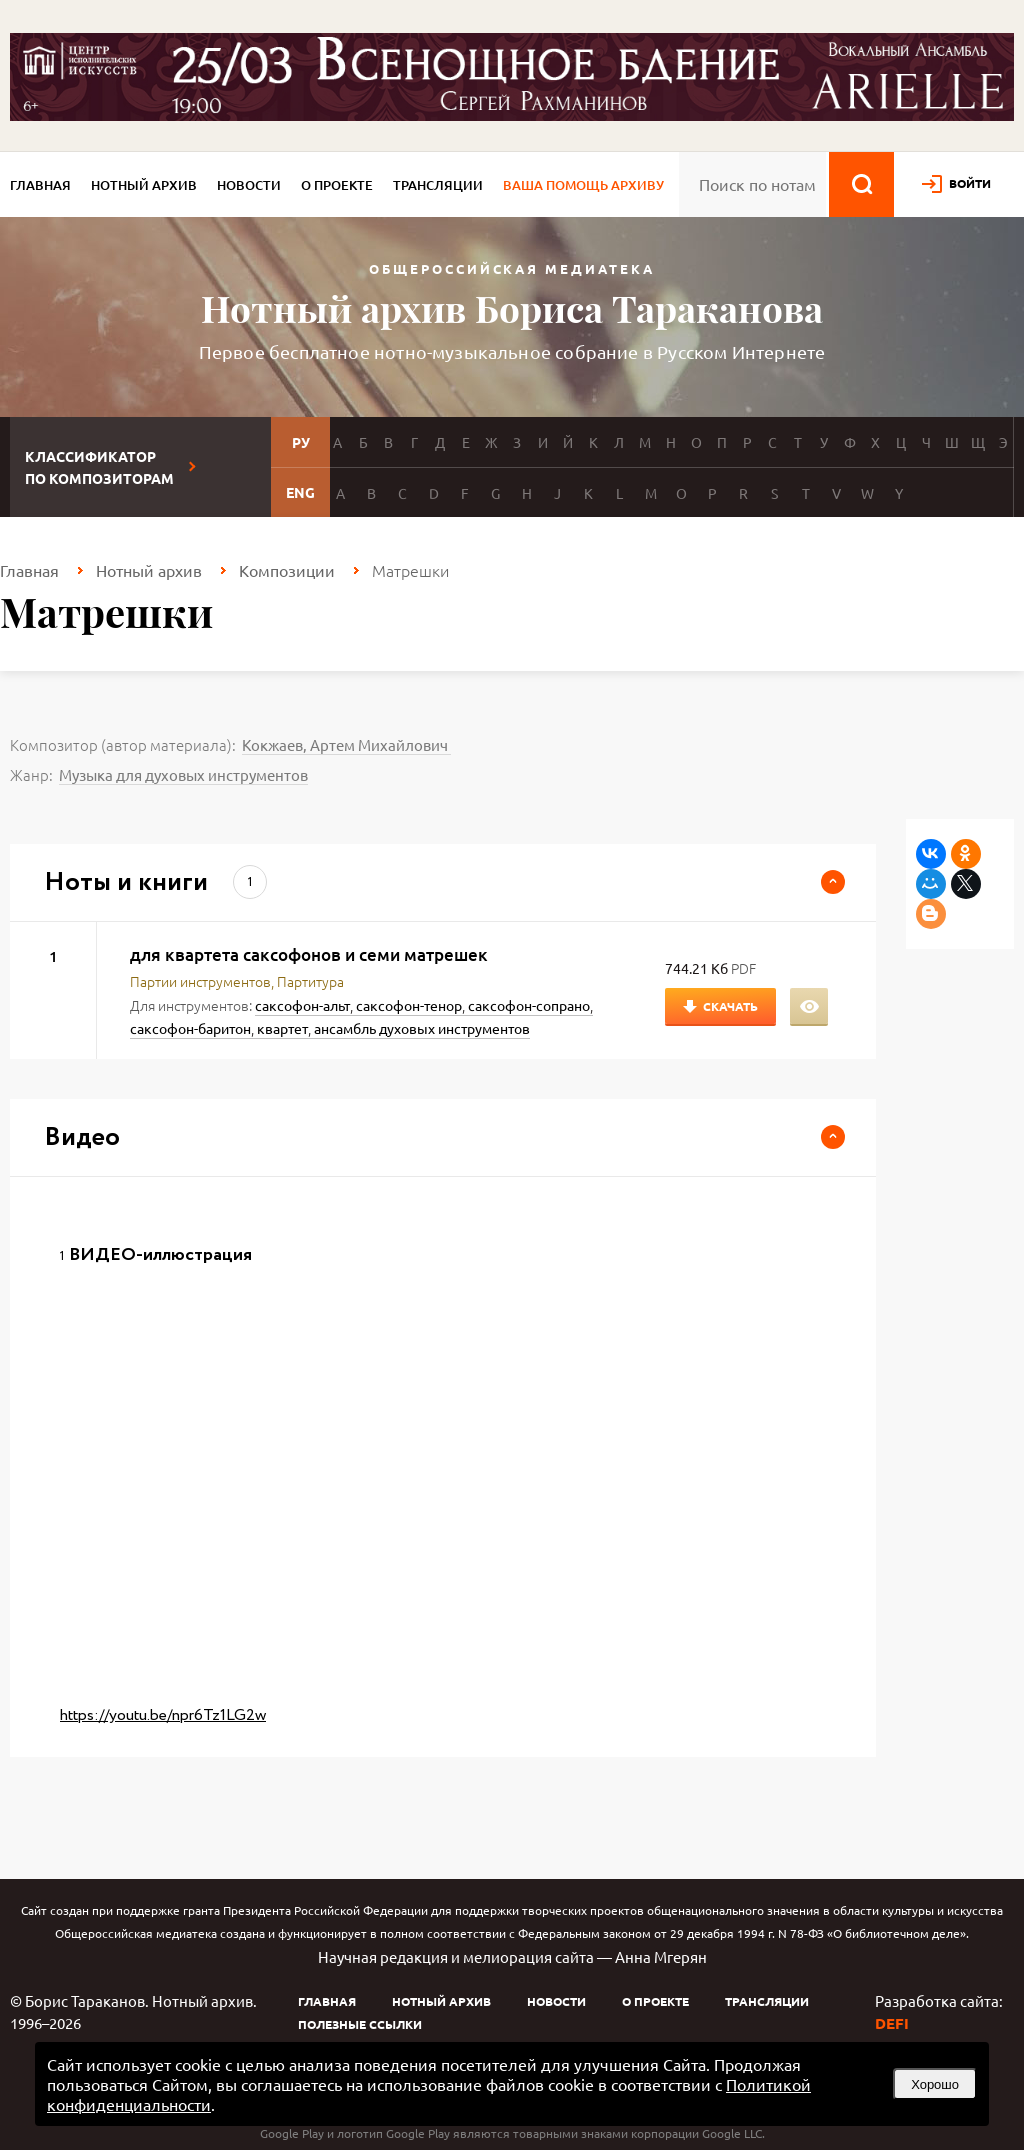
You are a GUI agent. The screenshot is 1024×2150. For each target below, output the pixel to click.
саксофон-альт (302, 1005)
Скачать (730, 1006)
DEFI (892, 2023)
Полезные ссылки (360, 2024)
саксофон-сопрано (529, 1005)
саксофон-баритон (190, 1028)
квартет (282, 1028)
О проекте (337, 185)
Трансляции (438, 185)
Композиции (287, 570)
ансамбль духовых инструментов (422, 1028)
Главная (40, 185)
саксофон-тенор (409, 1005)
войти (970, 183)
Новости (249, 185)
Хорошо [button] (935, 2084)
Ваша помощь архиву (583, 185)
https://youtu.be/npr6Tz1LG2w (163, 1715)
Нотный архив (144, 185)
